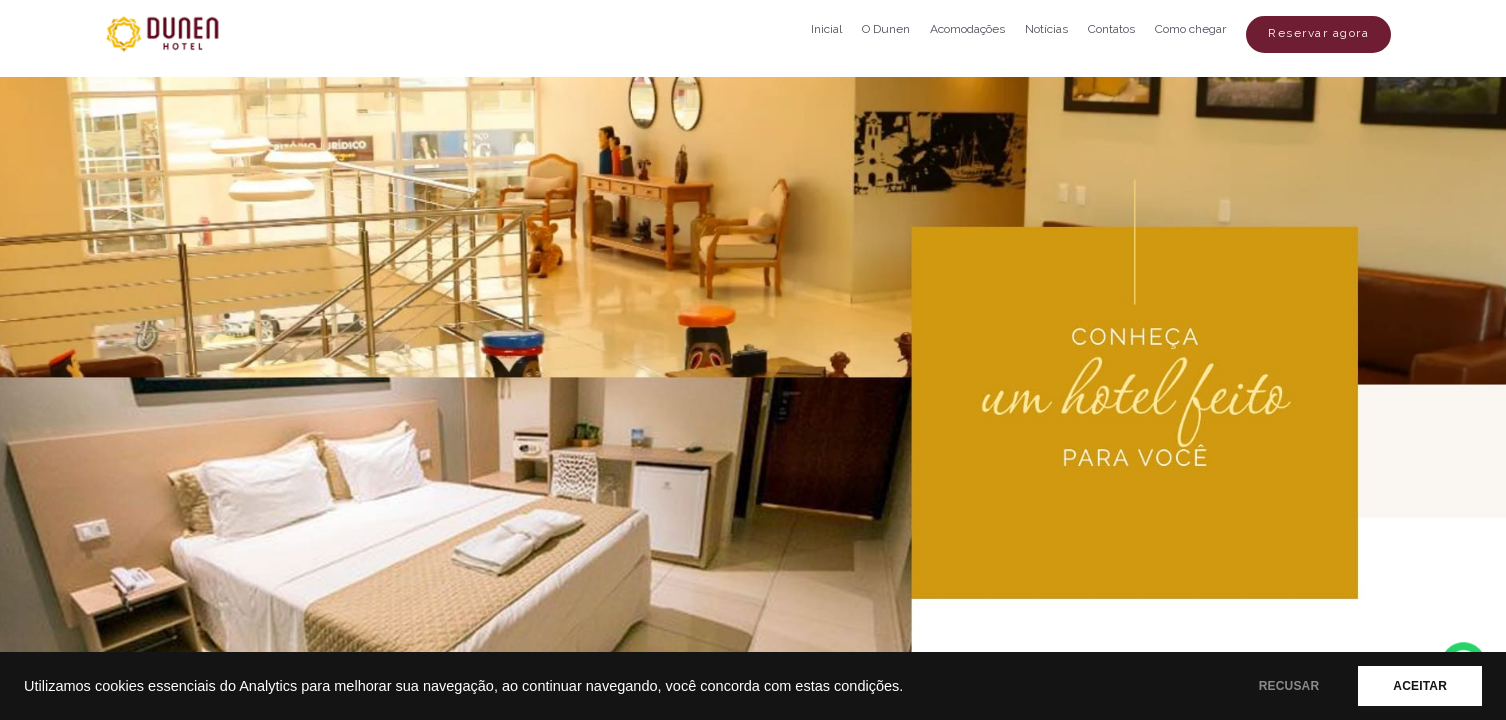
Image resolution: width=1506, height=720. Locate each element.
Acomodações (967, 29)
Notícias (1046, 29)
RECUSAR (1289, 686)
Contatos (1111, 29)
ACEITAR (1420, 686)
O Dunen (886, 29)
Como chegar (1190, 29)
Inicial (826, 29)
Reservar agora (1318, 33)
